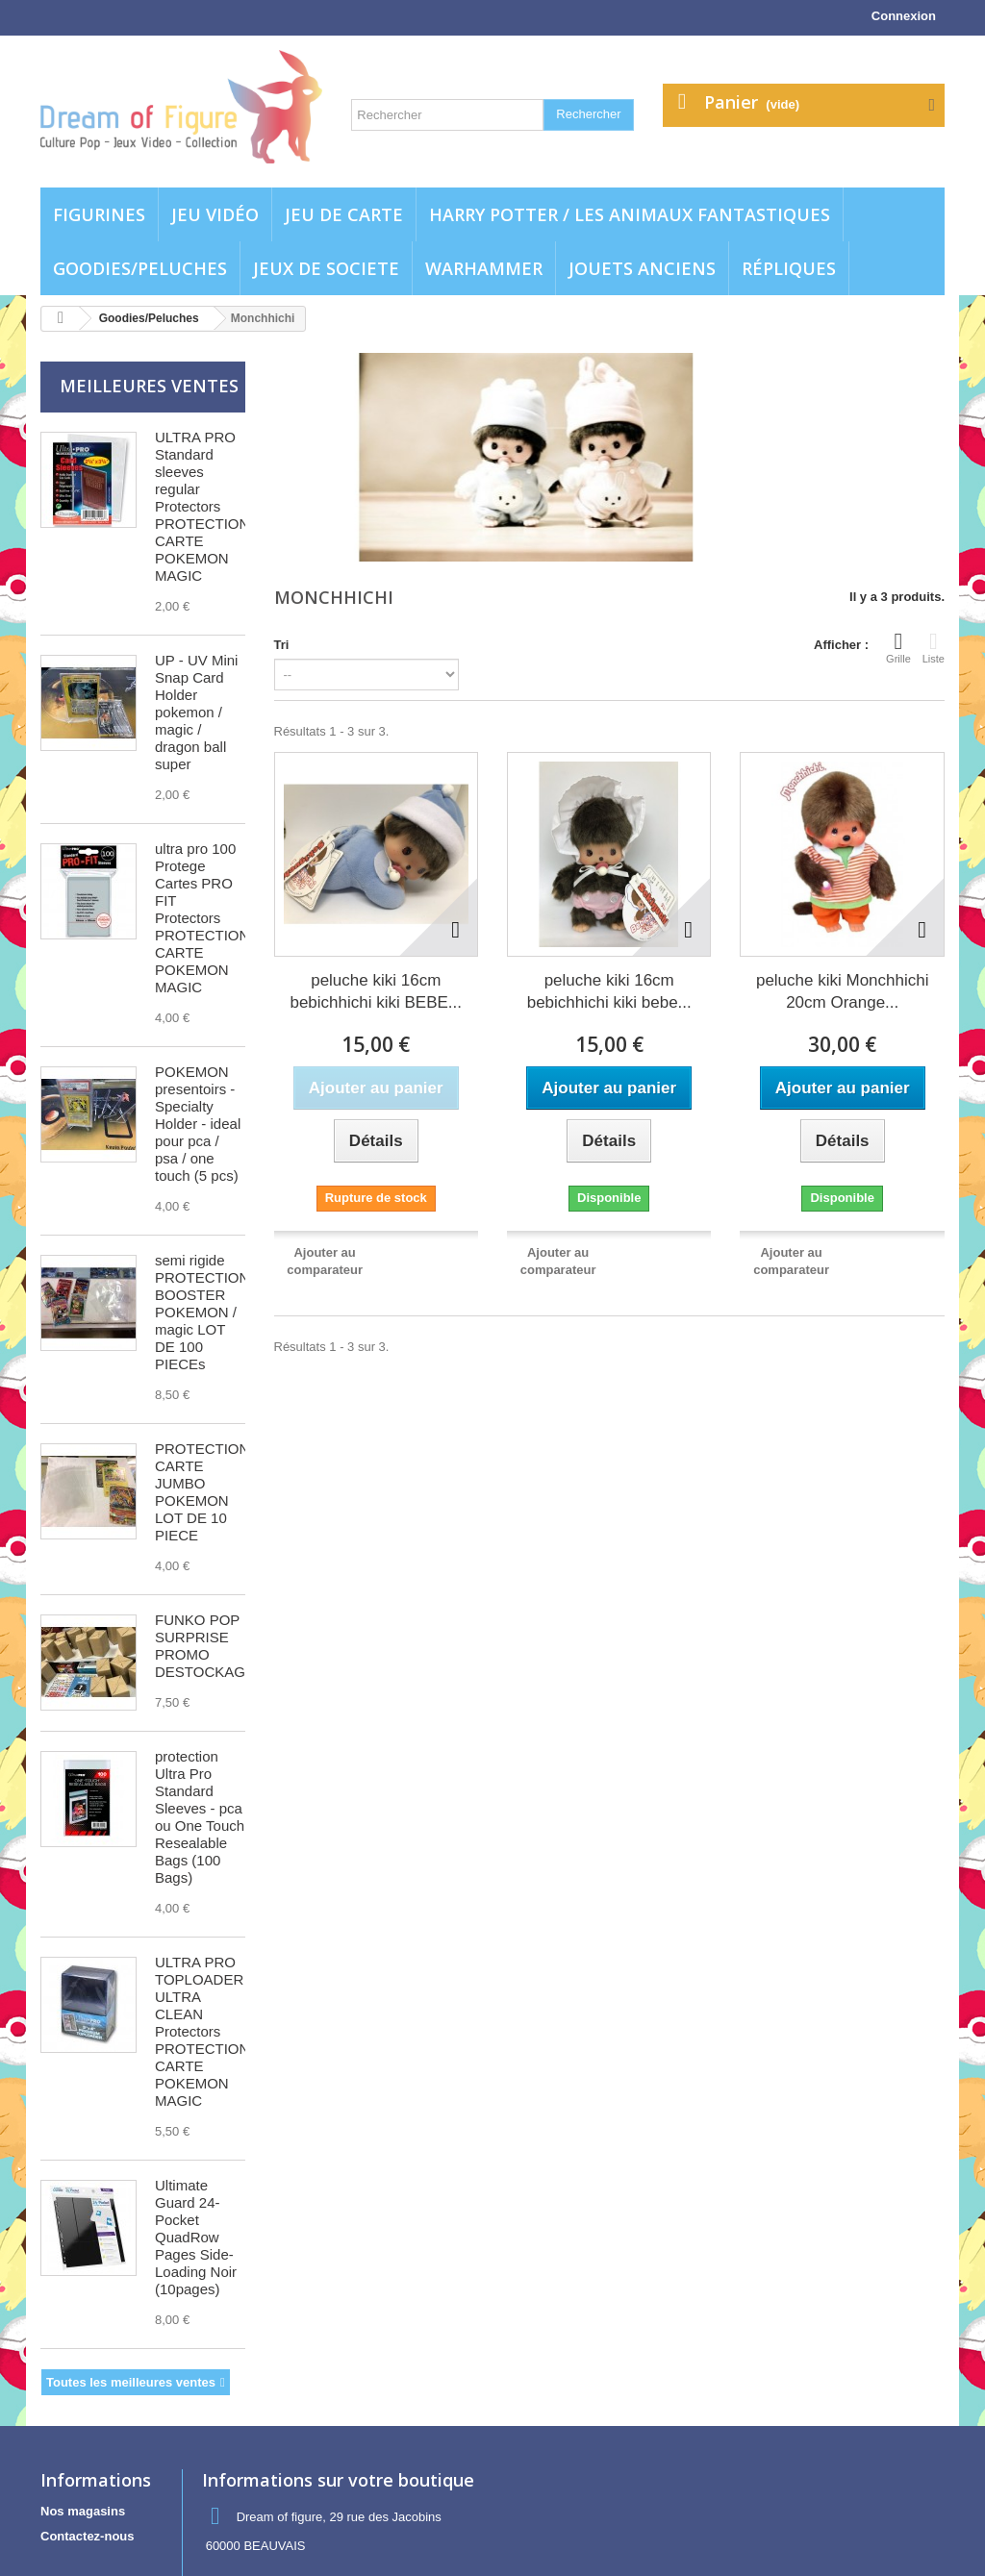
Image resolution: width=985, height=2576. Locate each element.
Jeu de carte (344, 214)
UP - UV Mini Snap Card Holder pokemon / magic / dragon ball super (196, 712)
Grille (898, 647)
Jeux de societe (326, 268)
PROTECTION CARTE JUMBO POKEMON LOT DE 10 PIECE (202, 1491)
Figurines (99, 214)
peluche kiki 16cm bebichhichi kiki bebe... (609, 991)
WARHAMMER (484, 268)
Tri (282, 645)
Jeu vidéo (215, 214)
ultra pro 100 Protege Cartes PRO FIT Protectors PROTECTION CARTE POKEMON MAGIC (202, 917)
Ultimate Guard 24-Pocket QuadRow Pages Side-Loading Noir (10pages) (196, 2237)
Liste (933, 647)
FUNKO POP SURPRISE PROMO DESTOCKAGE (205, 1646)
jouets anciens (642, 268)
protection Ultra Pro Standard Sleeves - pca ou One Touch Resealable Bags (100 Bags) (199, 1817)
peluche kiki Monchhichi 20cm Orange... (842, 991)
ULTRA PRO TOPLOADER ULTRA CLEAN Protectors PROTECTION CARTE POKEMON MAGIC (202, 2031)
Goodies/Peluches (140, 268)
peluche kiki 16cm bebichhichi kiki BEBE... (376, 991)
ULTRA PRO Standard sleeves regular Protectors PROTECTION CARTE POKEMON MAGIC (202, 506)
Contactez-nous (87, 2536)
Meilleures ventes (149, 385)
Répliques (789, 268)
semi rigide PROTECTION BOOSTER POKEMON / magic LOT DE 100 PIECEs (202, 1312)
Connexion (903, 16)
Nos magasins (82, 2511)
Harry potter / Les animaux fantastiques (629, 214)
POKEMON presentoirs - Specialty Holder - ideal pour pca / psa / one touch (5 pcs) (197, 1123)
